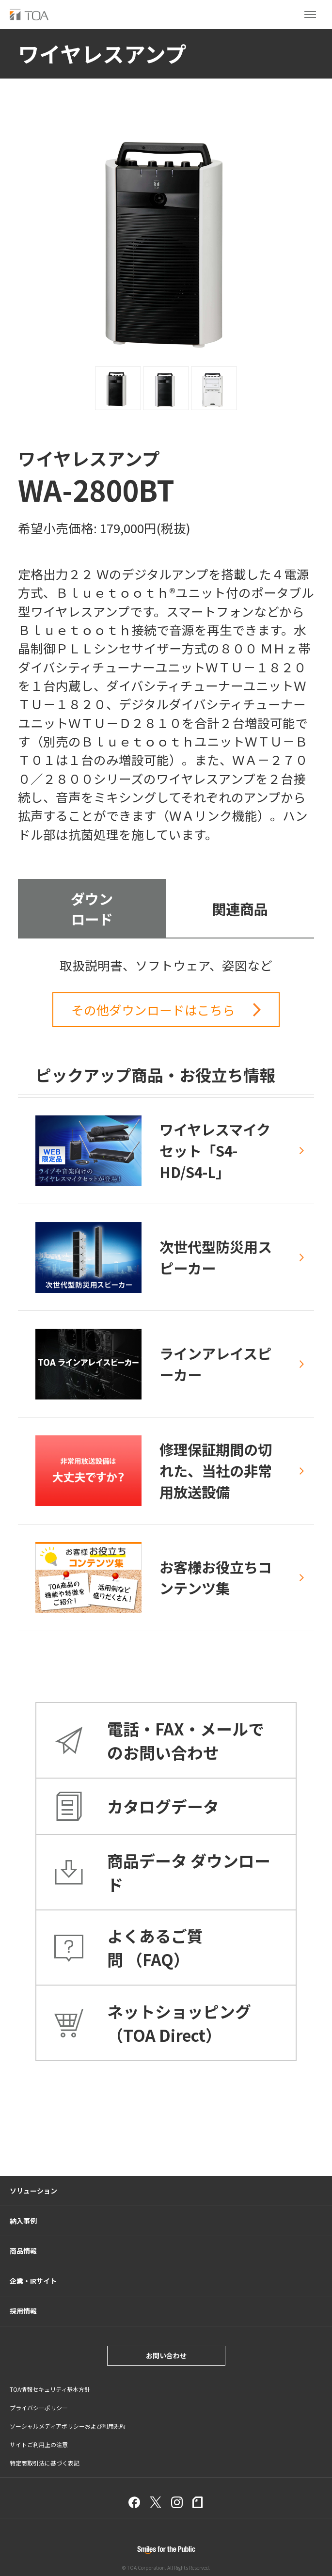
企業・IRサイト (33, 2281)
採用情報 (23, 2311)
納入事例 (23, 2221)
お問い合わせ (166, 2355)
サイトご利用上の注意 (39, 2444)
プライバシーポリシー (39, 2407)
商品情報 (23, 2251)
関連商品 (240, 908)
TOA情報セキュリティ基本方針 (50, 2389)
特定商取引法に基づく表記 (44, 2463)
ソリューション (33, 2190)
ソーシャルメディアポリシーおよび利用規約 (68, 2426)
